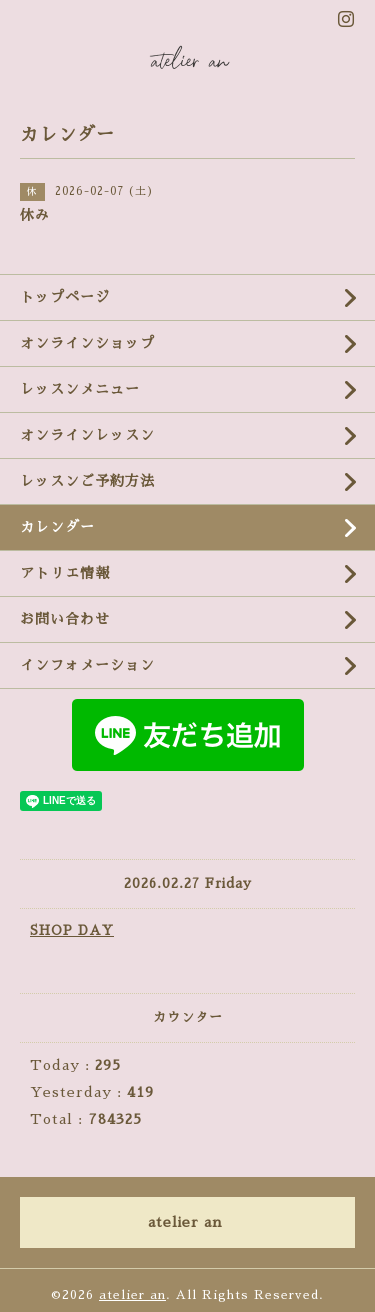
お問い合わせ (65, 619)
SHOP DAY (72, 930)
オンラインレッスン (87, 435)
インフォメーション (87, 665)
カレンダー (57, 527)
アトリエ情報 (65, 573)
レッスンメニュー (80, 389)
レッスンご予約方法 (87, 481)
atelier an (132, 1295)
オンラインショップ (87, 343)
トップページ (65, 297)
